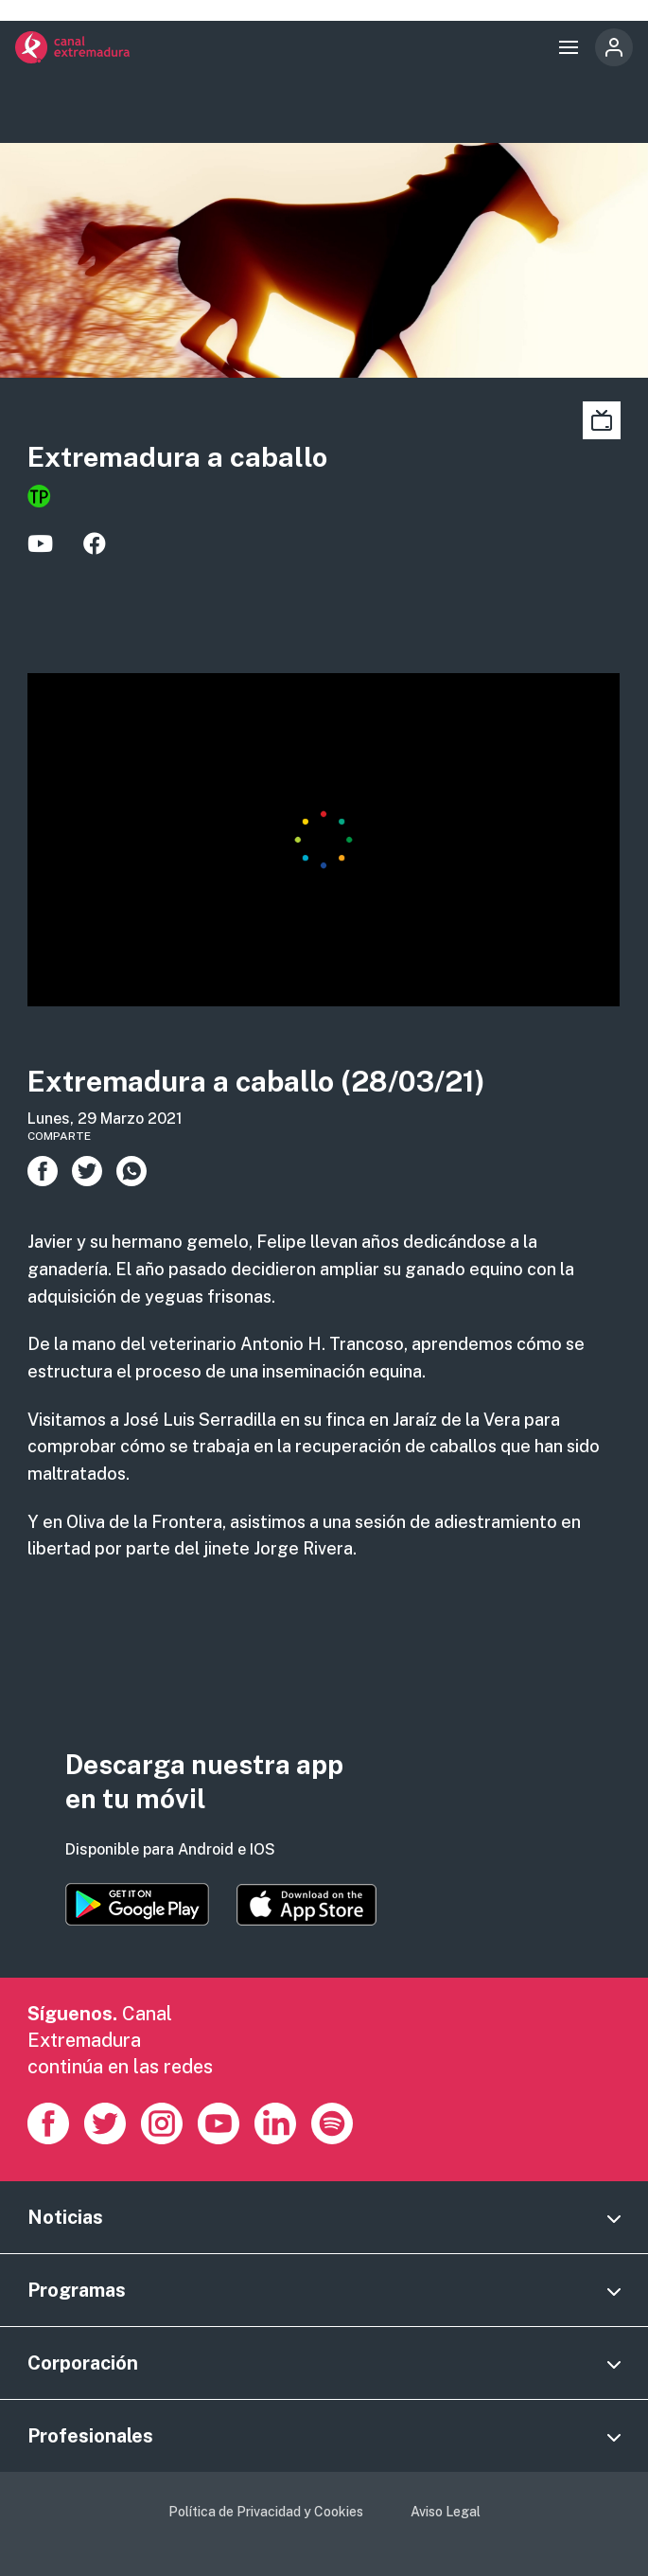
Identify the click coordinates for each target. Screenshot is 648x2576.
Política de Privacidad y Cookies (265, 2511)
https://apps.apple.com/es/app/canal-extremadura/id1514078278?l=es (306, 1905)
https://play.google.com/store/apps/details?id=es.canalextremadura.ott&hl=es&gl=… (137, 1904)
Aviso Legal (446, 2511)
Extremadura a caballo (177, 456)
